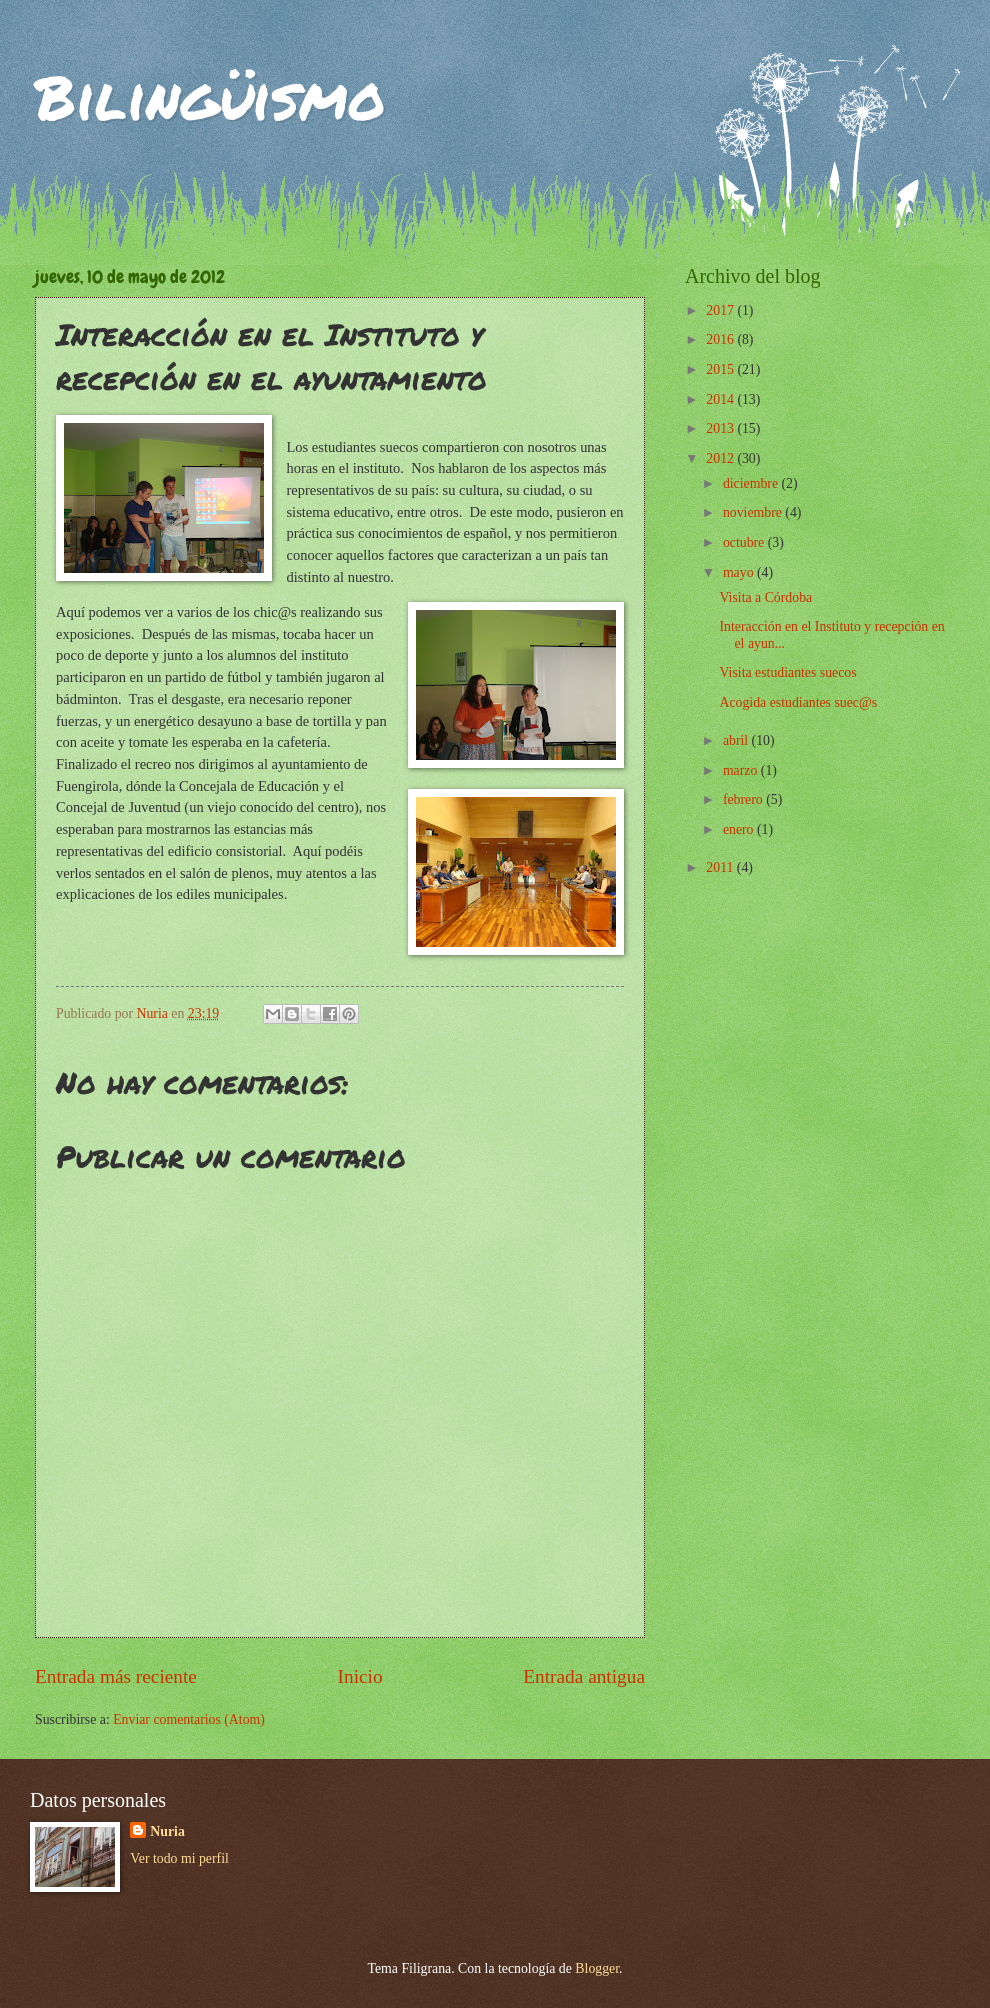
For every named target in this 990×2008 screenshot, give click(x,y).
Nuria (167, 1831)
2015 (721, 369)
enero (740, 829)
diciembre (752, 483)
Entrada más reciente (116, 1676)
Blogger (597, 1968)
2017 (721, 310)
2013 (721, 428)
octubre (745, 542)
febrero (744, 799)
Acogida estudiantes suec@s (798, 702)
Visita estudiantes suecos (787, 672)
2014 (721, 399)
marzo (742, 770)
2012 (721, 458)
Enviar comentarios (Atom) (189, 1719)
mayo (740, 572)
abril (737, 740)
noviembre (754, 512)
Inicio (360, 1676)
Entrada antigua (584, 1676)
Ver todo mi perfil (179, 1858)
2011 (721, 867)
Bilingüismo (210, 96)
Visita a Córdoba (765, 597)
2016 (721, 339)
